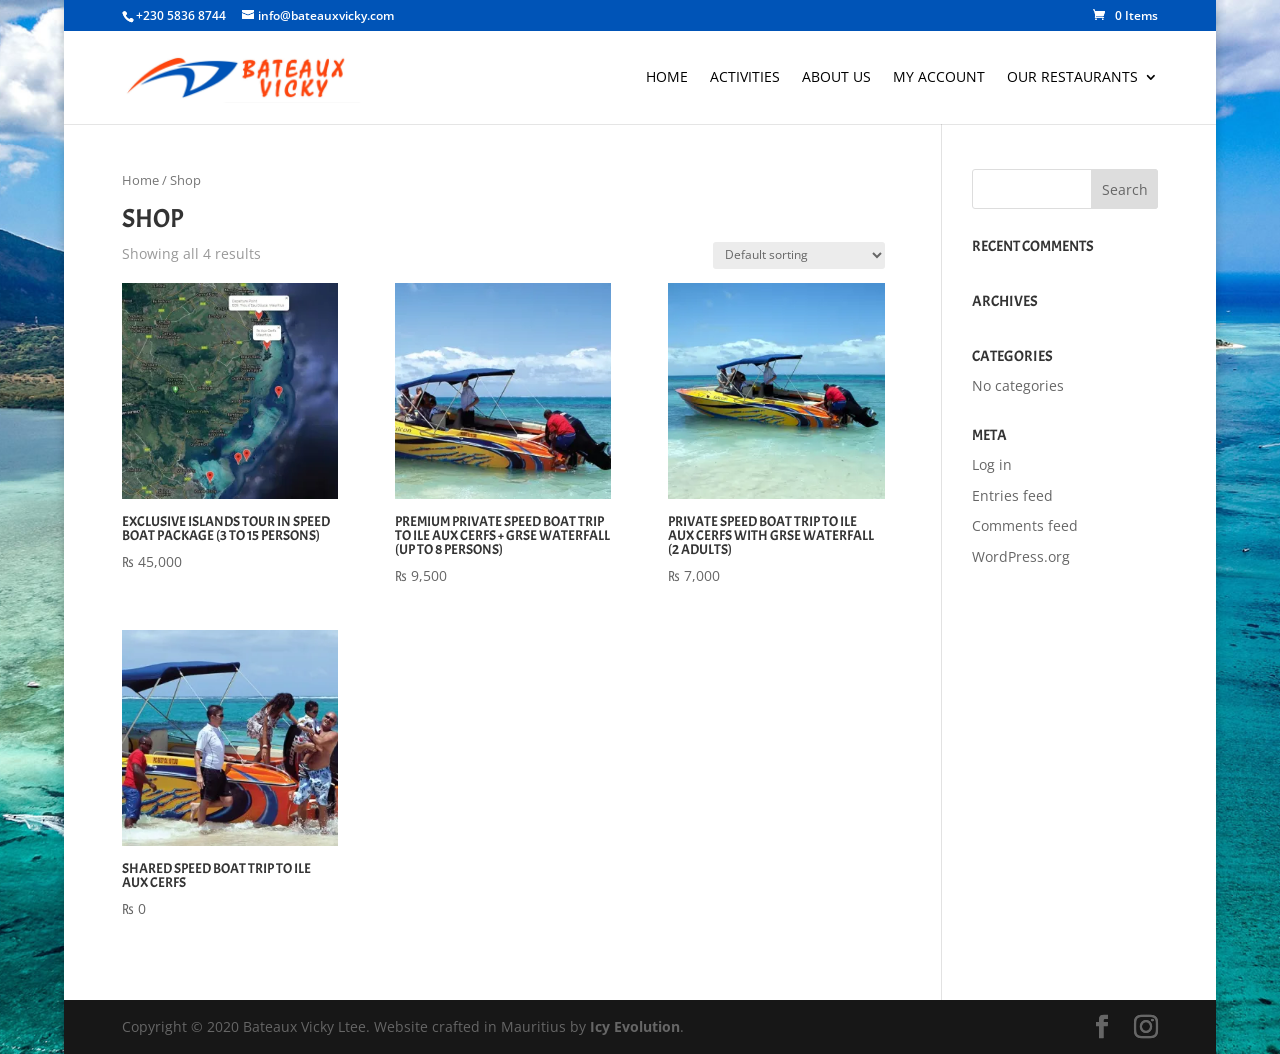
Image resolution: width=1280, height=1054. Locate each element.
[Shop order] (799, 255)
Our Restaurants (1072, 78)
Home (667, 78)
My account (939, 78)
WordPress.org (1021, 556)
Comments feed (1025, 525)
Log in (992, 464)
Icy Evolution (635, 1026)
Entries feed (1012, 495)
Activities (745, 78)
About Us (836, 78)
